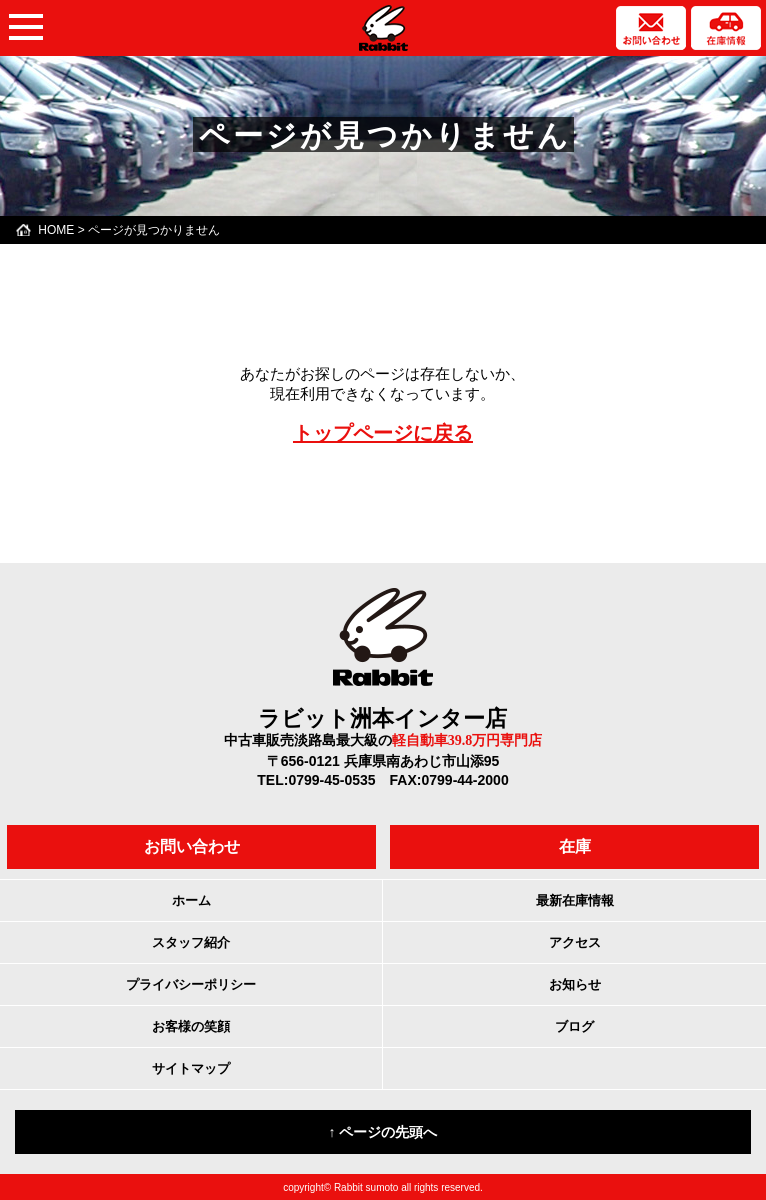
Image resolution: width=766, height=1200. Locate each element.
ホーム (191, 900)
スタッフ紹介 (191, 942)
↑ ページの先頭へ (383, 1132)
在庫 (575, 846)
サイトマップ (191, 1068)
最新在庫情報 (575, 900)
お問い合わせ (192, 846)
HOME (56, 230)
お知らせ (575, 984)
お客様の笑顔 (191, 1026)
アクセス (575, 942)
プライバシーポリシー (191, 984)
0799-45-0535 (331, 780)
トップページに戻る (383, 433)
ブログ (574, 1026)
